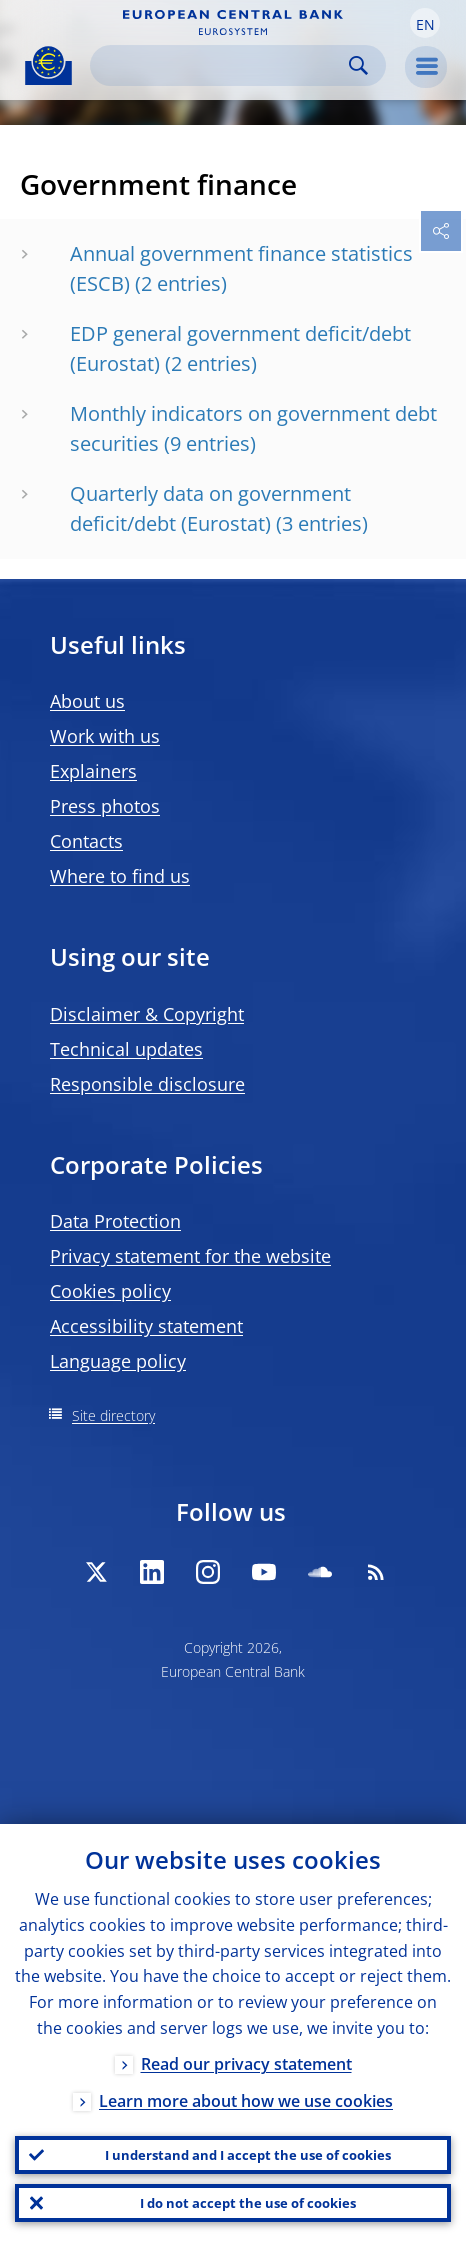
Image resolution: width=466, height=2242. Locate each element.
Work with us (105, 736)
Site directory (113, 1415)
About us (87, 701)
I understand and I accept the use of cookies (248, 2155)
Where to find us (120, 876)
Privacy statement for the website (190, 1256)
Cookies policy (110, 1291)
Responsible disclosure (147, 1084)
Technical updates (126, 1049)
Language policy (118, 1361)
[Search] (222, 65)
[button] (425, 23)
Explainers (93, 771)
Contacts (86, 841)
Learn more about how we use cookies (246, 2101)
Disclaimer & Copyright (147, 1014)
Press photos (105, 806)
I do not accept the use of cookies (248, 2203)
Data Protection (115, 1221)
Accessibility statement (146, 1326)
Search (358, 65)
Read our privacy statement (246, 2064)
